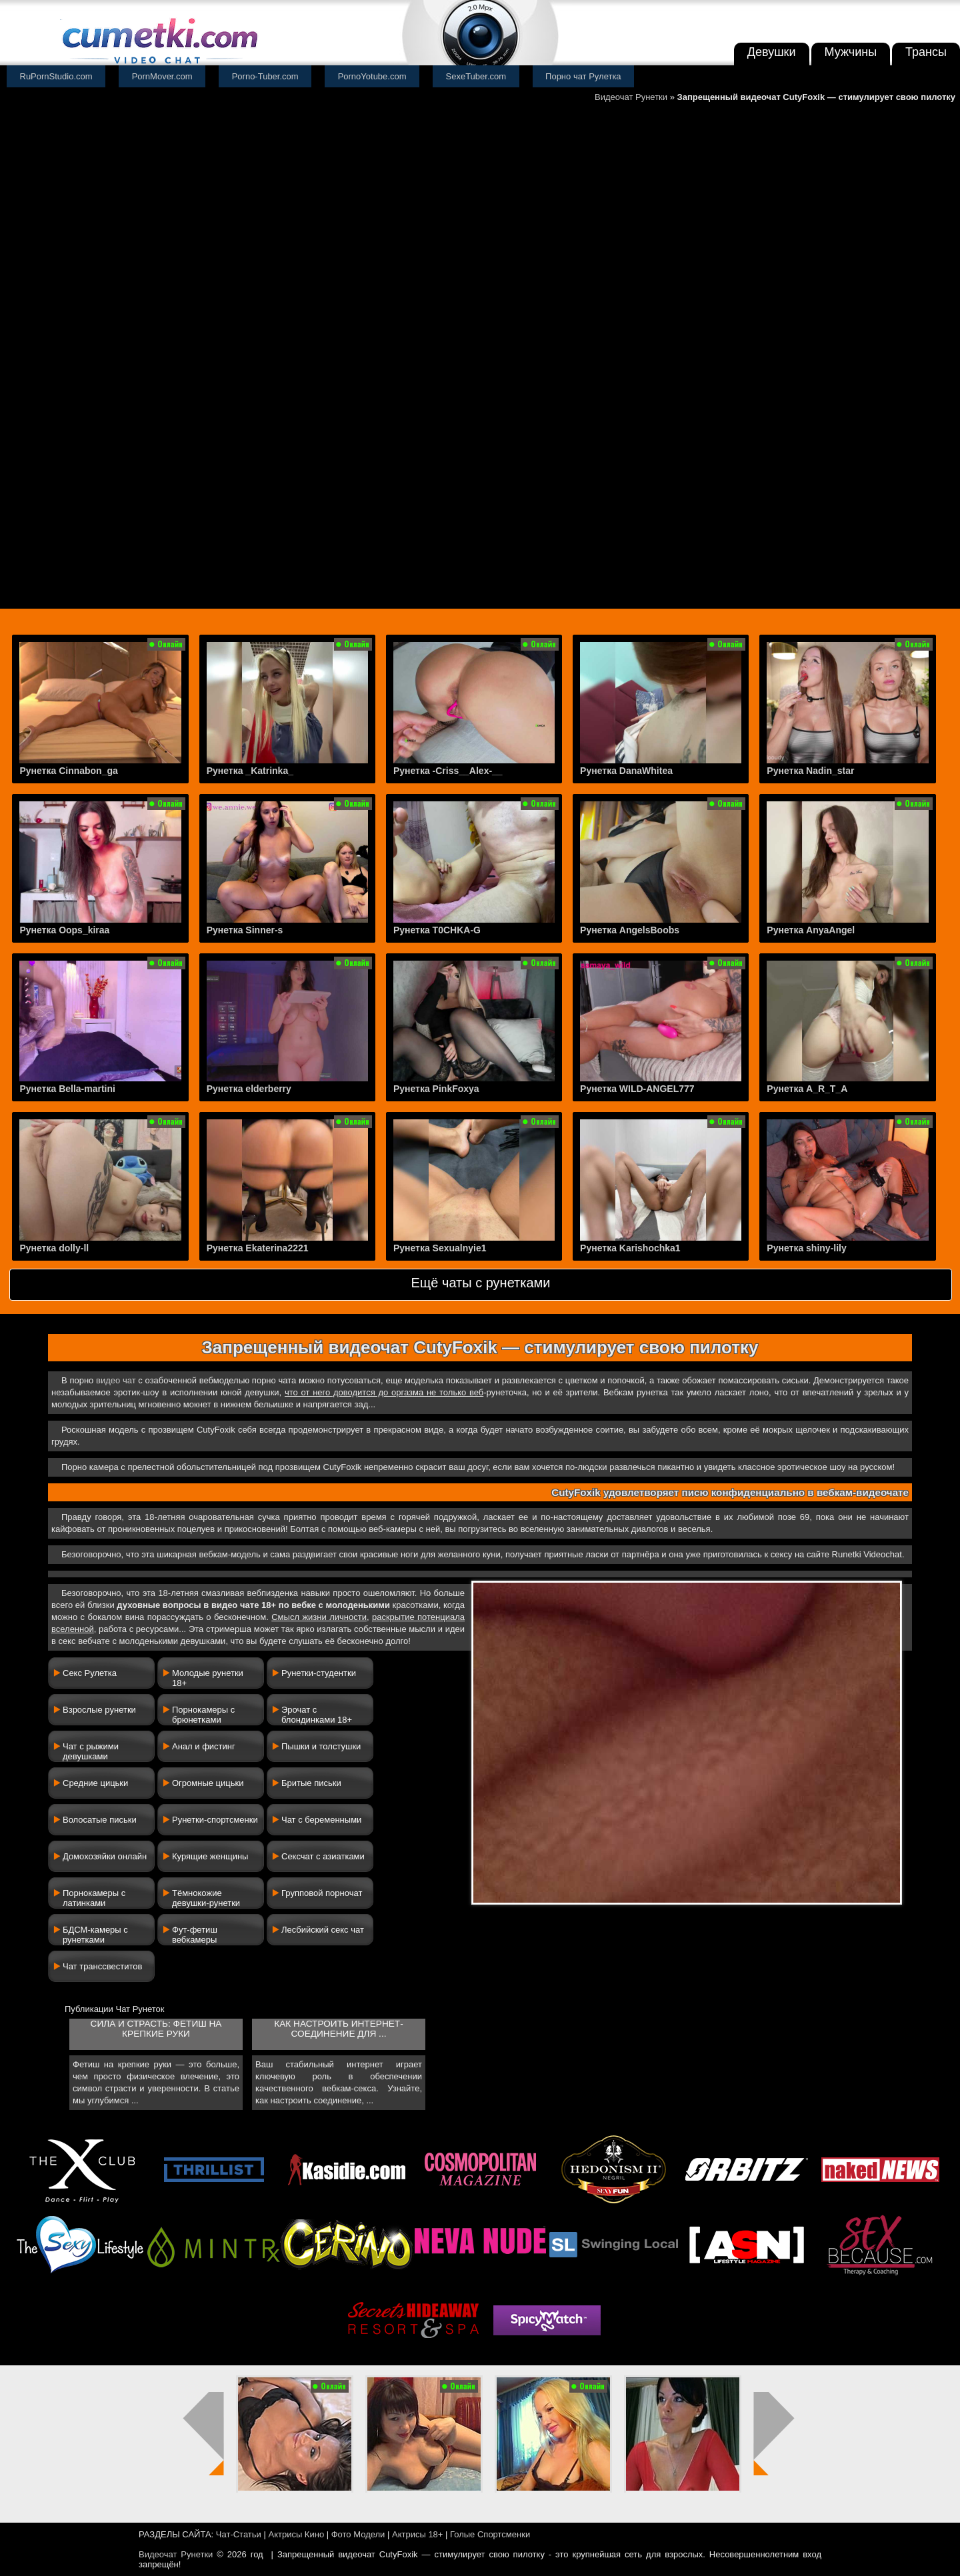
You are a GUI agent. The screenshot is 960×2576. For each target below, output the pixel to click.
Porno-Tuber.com (265, 76)
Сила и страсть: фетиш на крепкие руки (156, 2029)
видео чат (116, 1380)
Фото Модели (358, 2534)
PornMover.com (162, 76)
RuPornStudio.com (56, 76)
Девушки (771, 52)
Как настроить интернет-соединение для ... (338, 2029)
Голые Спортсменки (490, 2534)
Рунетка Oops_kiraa (64, 930)
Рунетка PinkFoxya (436, 1088)
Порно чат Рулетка (583, 76)
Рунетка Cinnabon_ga (68, 770)
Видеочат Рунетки (631, 97)
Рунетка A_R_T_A (807, 1088)
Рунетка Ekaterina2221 (258, 1248)
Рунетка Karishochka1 (630, 1248)
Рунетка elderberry (249, 1088)
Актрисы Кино (296, 2534)
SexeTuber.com (476, 76)
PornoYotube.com (372, 76)
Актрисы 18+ (417, 2534)
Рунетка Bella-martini (67, 1088)
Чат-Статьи (238, 2534)
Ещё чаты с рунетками (480, 1282)
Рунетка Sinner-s (245, 930)
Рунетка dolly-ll (54, 1248)
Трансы (926, 52)
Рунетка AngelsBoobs (629, 930)
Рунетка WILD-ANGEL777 (637, 1088)
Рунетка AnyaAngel (811, 930)
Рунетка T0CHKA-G (437, 930)
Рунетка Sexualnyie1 (440, 1248)
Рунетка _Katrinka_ (250, 770)
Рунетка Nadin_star (810, 770)
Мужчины (851, 52)
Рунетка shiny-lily (806, 1248)
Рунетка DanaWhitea (626, 770)
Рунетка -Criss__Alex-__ (448, 770)
